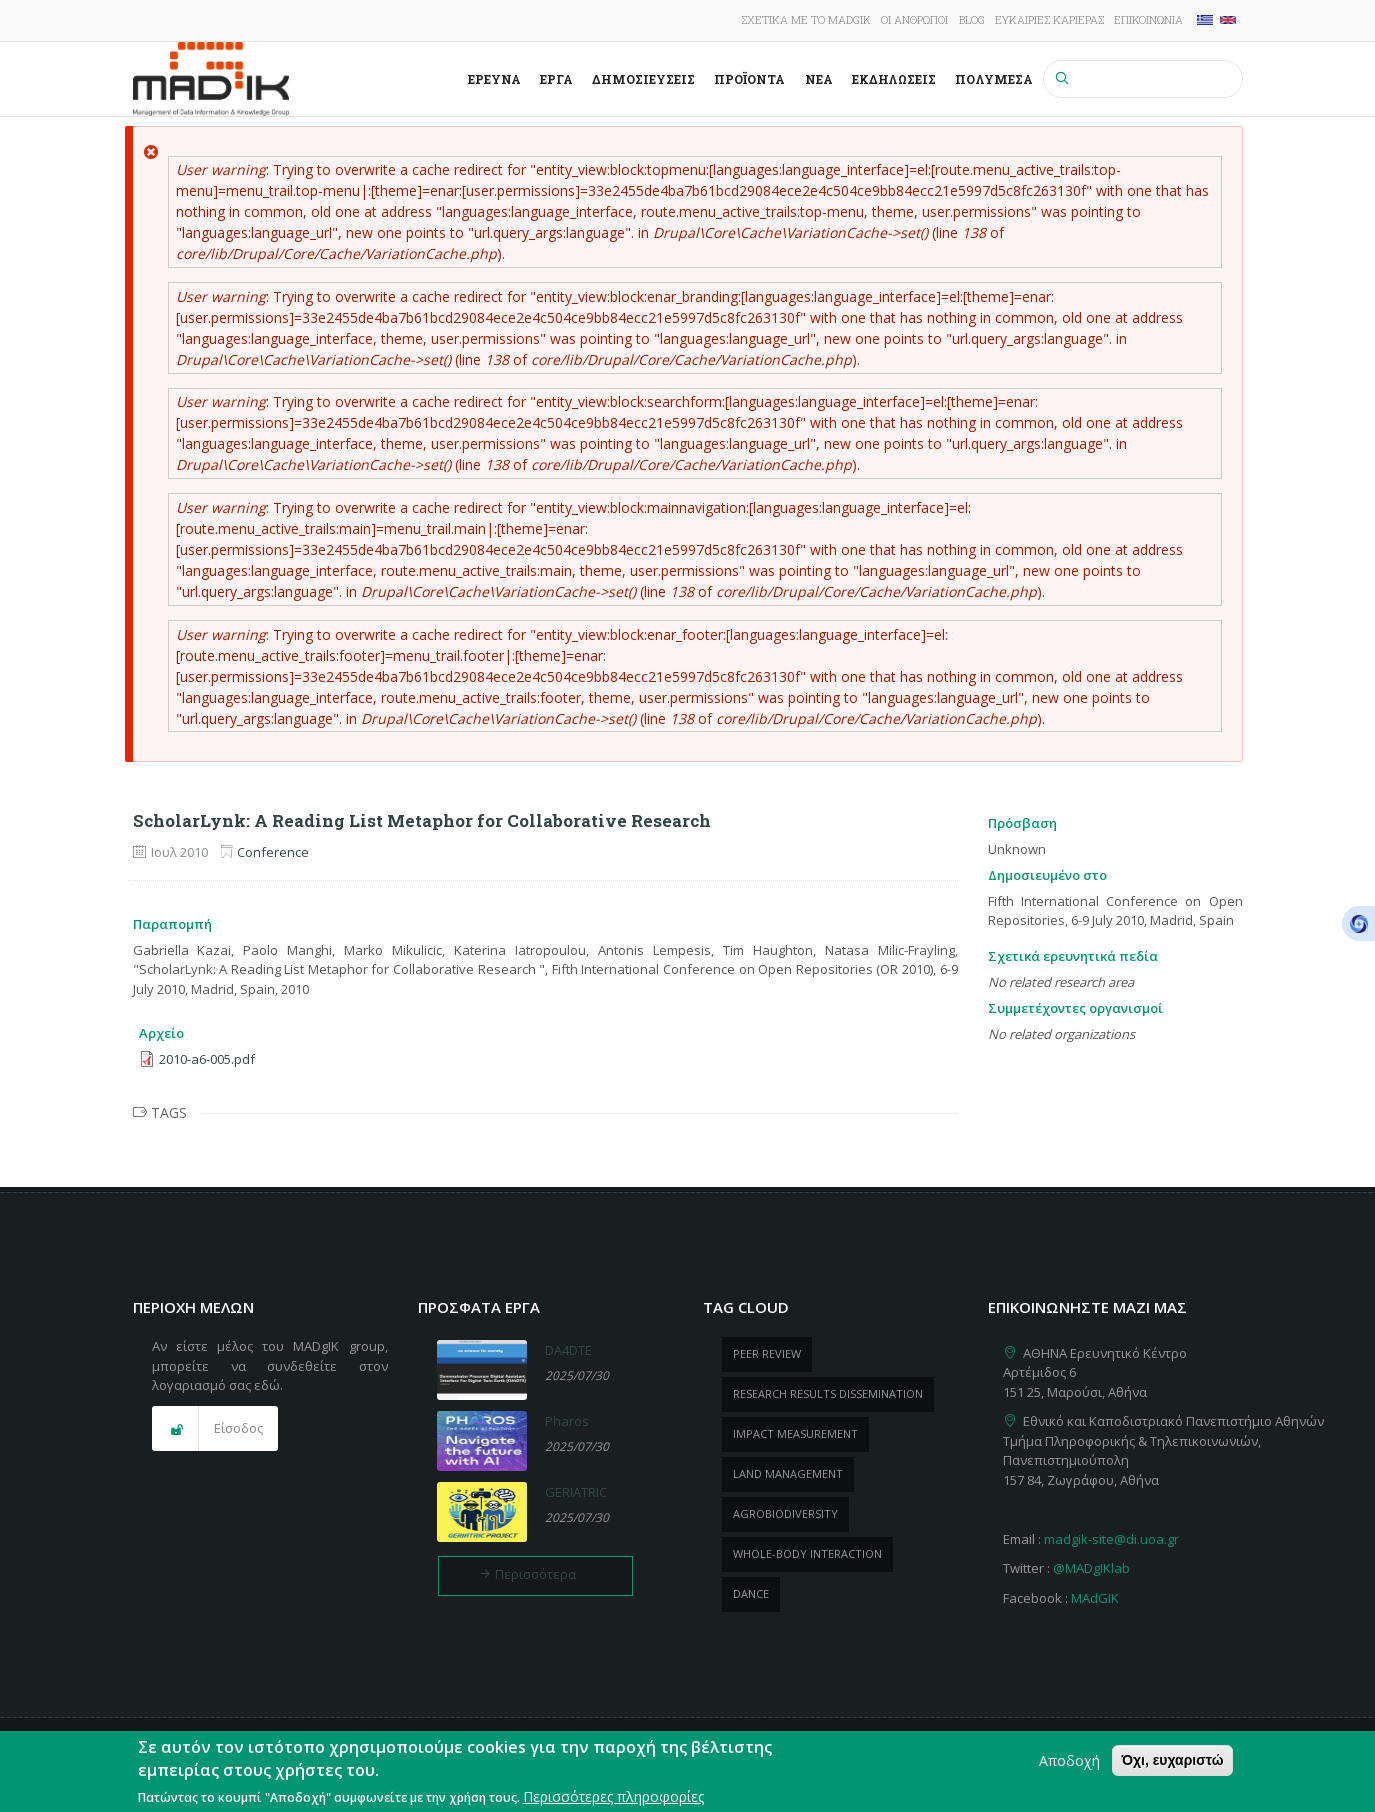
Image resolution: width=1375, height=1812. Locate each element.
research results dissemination (828, 1393)
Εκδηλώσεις (894, 79)
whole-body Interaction (807, 1553)
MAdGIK (1095, 1598)
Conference (273, 852)
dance (751, 1593)
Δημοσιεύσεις (643, 79)
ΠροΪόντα (749, 79)
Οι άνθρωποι (914, 19)
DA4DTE (568, 1350)
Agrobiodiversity (785, 1513)
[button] (215, 1429)
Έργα (556, 79)
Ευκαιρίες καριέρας (1049, 19)
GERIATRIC (576, 1492)
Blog (972, 19)
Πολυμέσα (994, 79)
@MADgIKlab (1091, 1568)
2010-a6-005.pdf (207, 1059)
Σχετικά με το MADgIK (806, 19)
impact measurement (795, 1433)
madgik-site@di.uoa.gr (1111, 1539)
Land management (788, 1473)
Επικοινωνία (1148, 19)
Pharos (567, 1421)
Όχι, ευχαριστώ (1172, 1767)
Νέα (819, 79)
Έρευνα (494, 79)
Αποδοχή (1069, 1767)
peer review (767, 1353)
